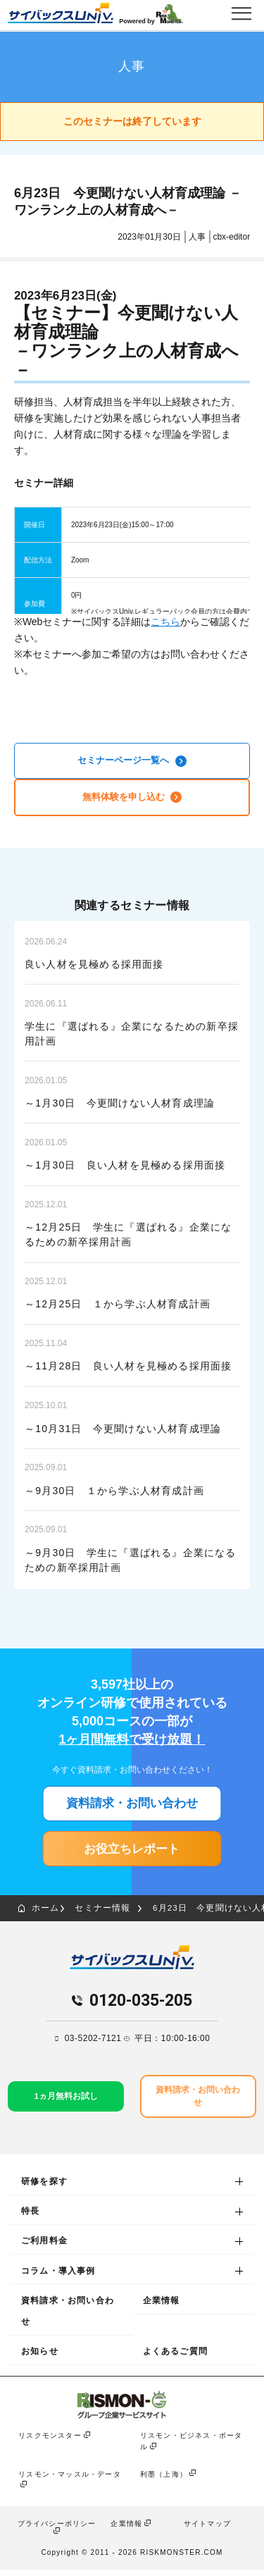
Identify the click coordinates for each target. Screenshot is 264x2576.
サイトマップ (207, 2530)
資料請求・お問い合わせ (132, 1806)
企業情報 (161, 2307)
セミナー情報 (104, 1913)
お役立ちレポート (132, 1852)
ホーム (39, 1913)
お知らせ (39, 2358)
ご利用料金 (44, 2248)
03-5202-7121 (93, 2044)
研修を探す (44, 2188)
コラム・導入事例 (58, 2277)
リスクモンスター (50, 2442)
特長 (30, 2218)
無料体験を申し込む (132, 798)
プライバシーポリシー (57, 2530)
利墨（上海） (163, 2480)
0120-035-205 (140, 2006)
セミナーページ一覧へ (132, 761)
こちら (165, 621)
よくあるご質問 (175, 2358)
